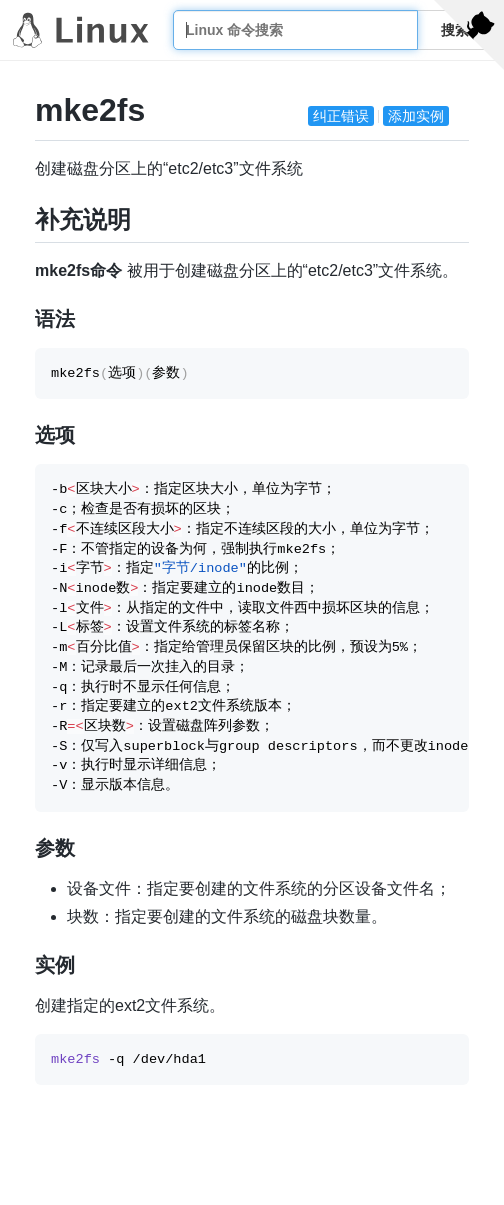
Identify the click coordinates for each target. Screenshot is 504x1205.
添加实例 (416, 116)
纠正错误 (341, 116)
